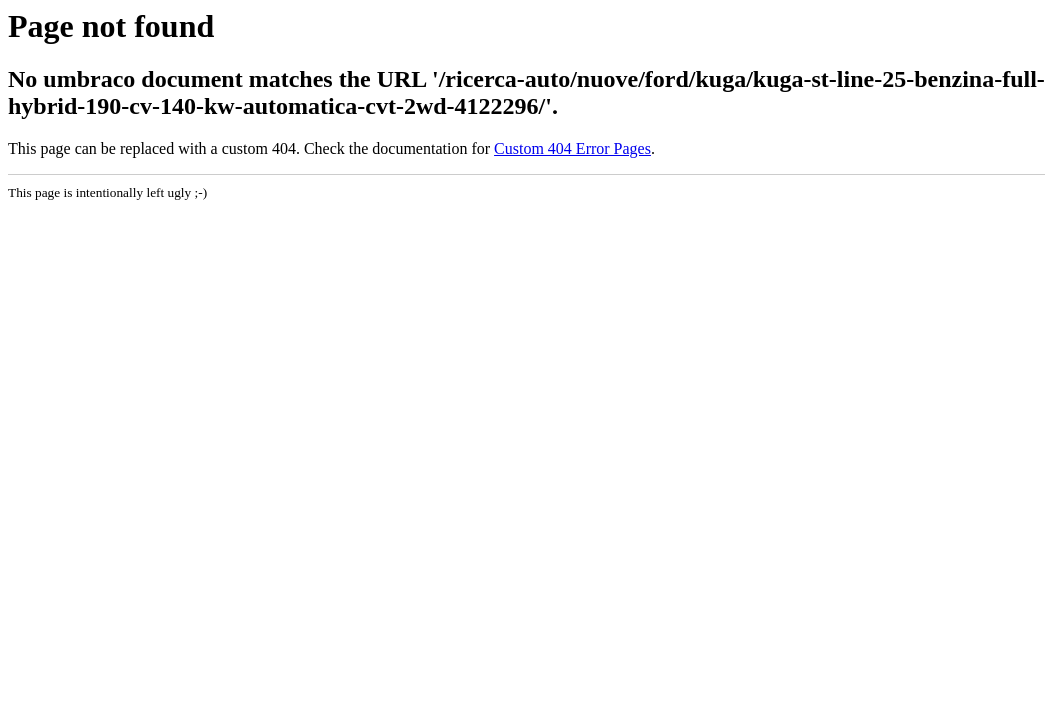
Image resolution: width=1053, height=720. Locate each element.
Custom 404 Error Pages (572, 148)
